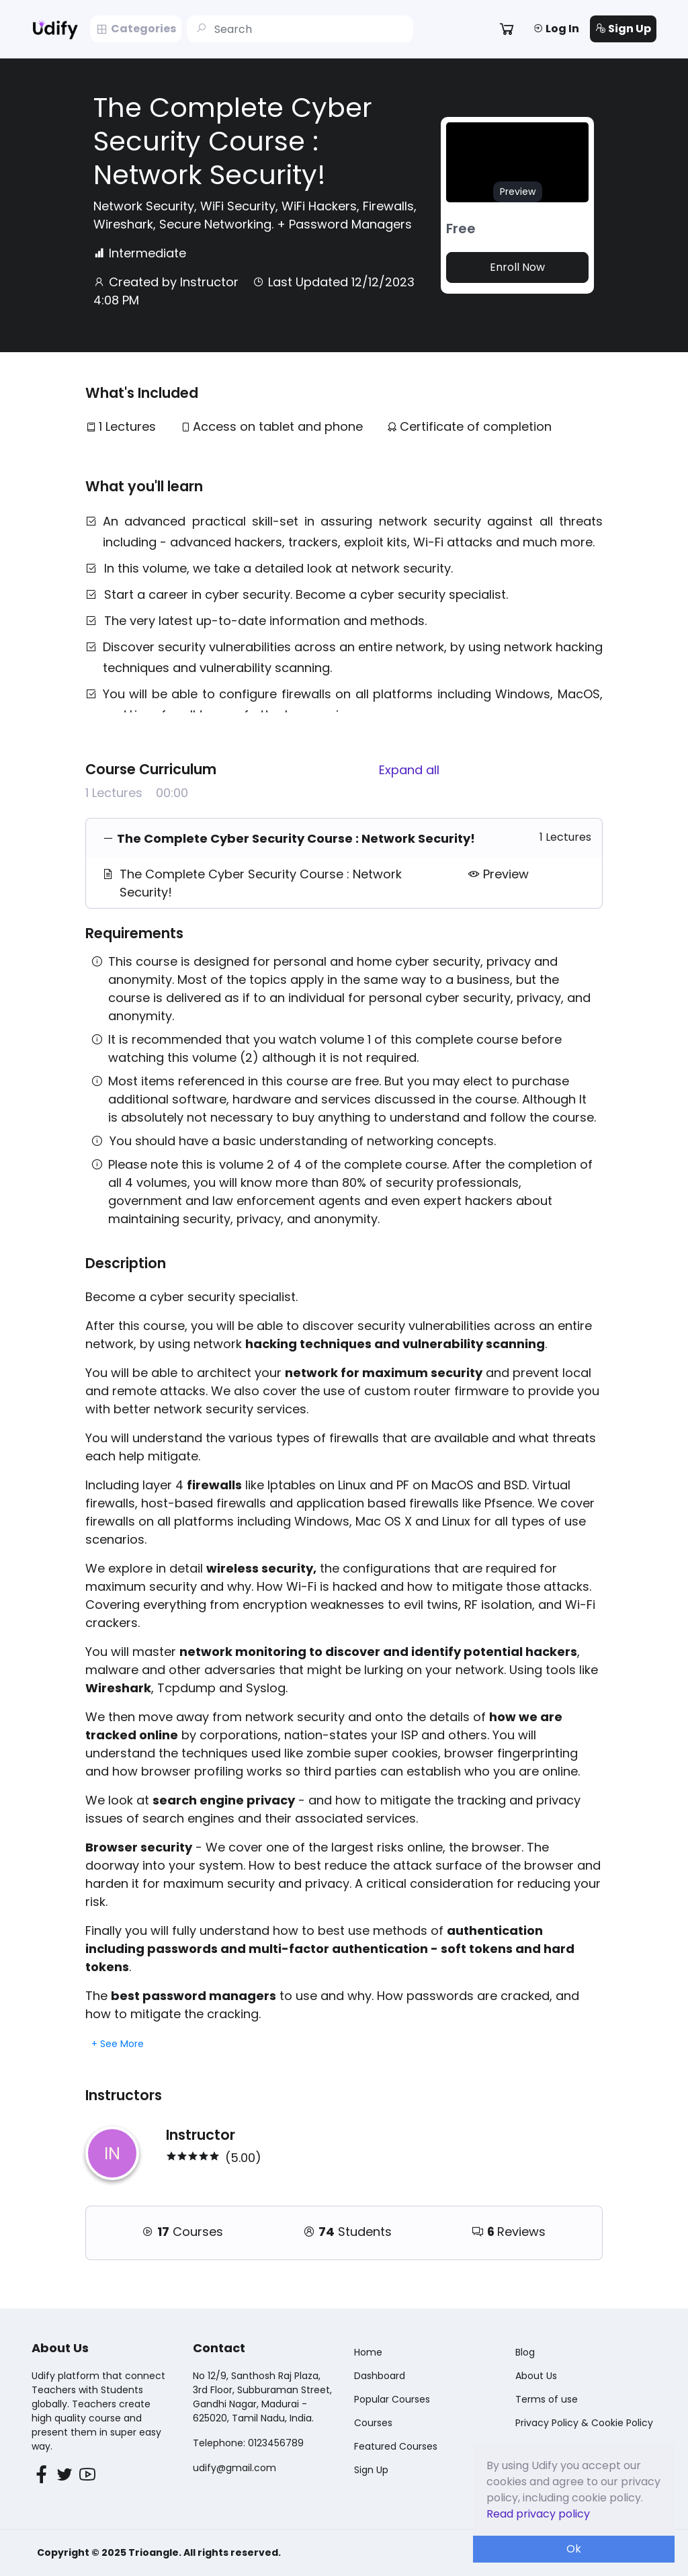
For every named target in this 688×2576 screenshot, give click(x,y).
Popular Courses (392, 2399)
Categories (135, 28)
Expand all (409, 769)
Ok (573, 2549)
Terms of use (546, 2399)
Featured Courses (395, 2446)
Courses (373, 2422)
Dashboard (379, 2375)
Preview (498, 874)
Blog (525, 2352)
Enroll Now (517, 267)
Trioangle (153, 2552)
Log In (556, 28)
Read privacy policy (538, 2514)
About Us (536, 2375)
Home (368, 2352)
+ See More (117, 2043)
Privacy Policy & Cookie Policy (584, 2422)
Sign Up (623, 28)
